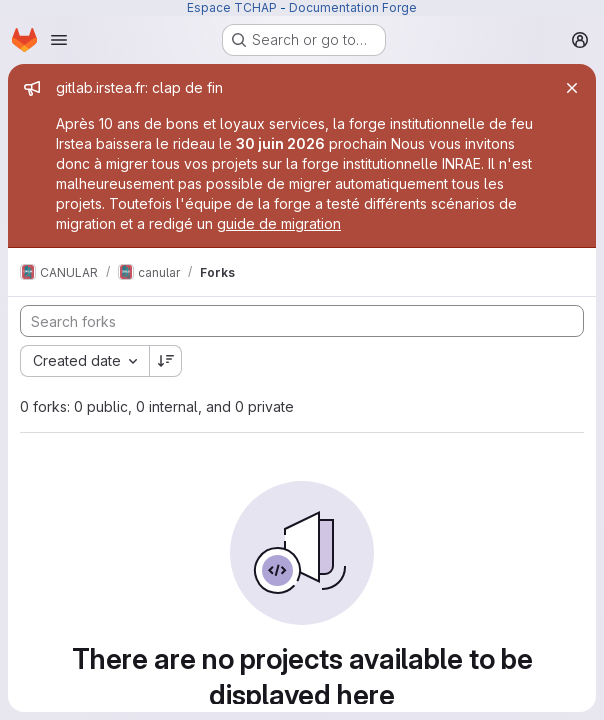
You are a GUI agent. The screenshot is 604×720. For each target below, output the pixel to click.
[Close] (572, 88)
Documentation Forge (353, 7)
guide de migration (279, 223)
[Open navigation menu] (59, 40)
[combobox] (84, 361)
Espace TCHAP (232, 7)
